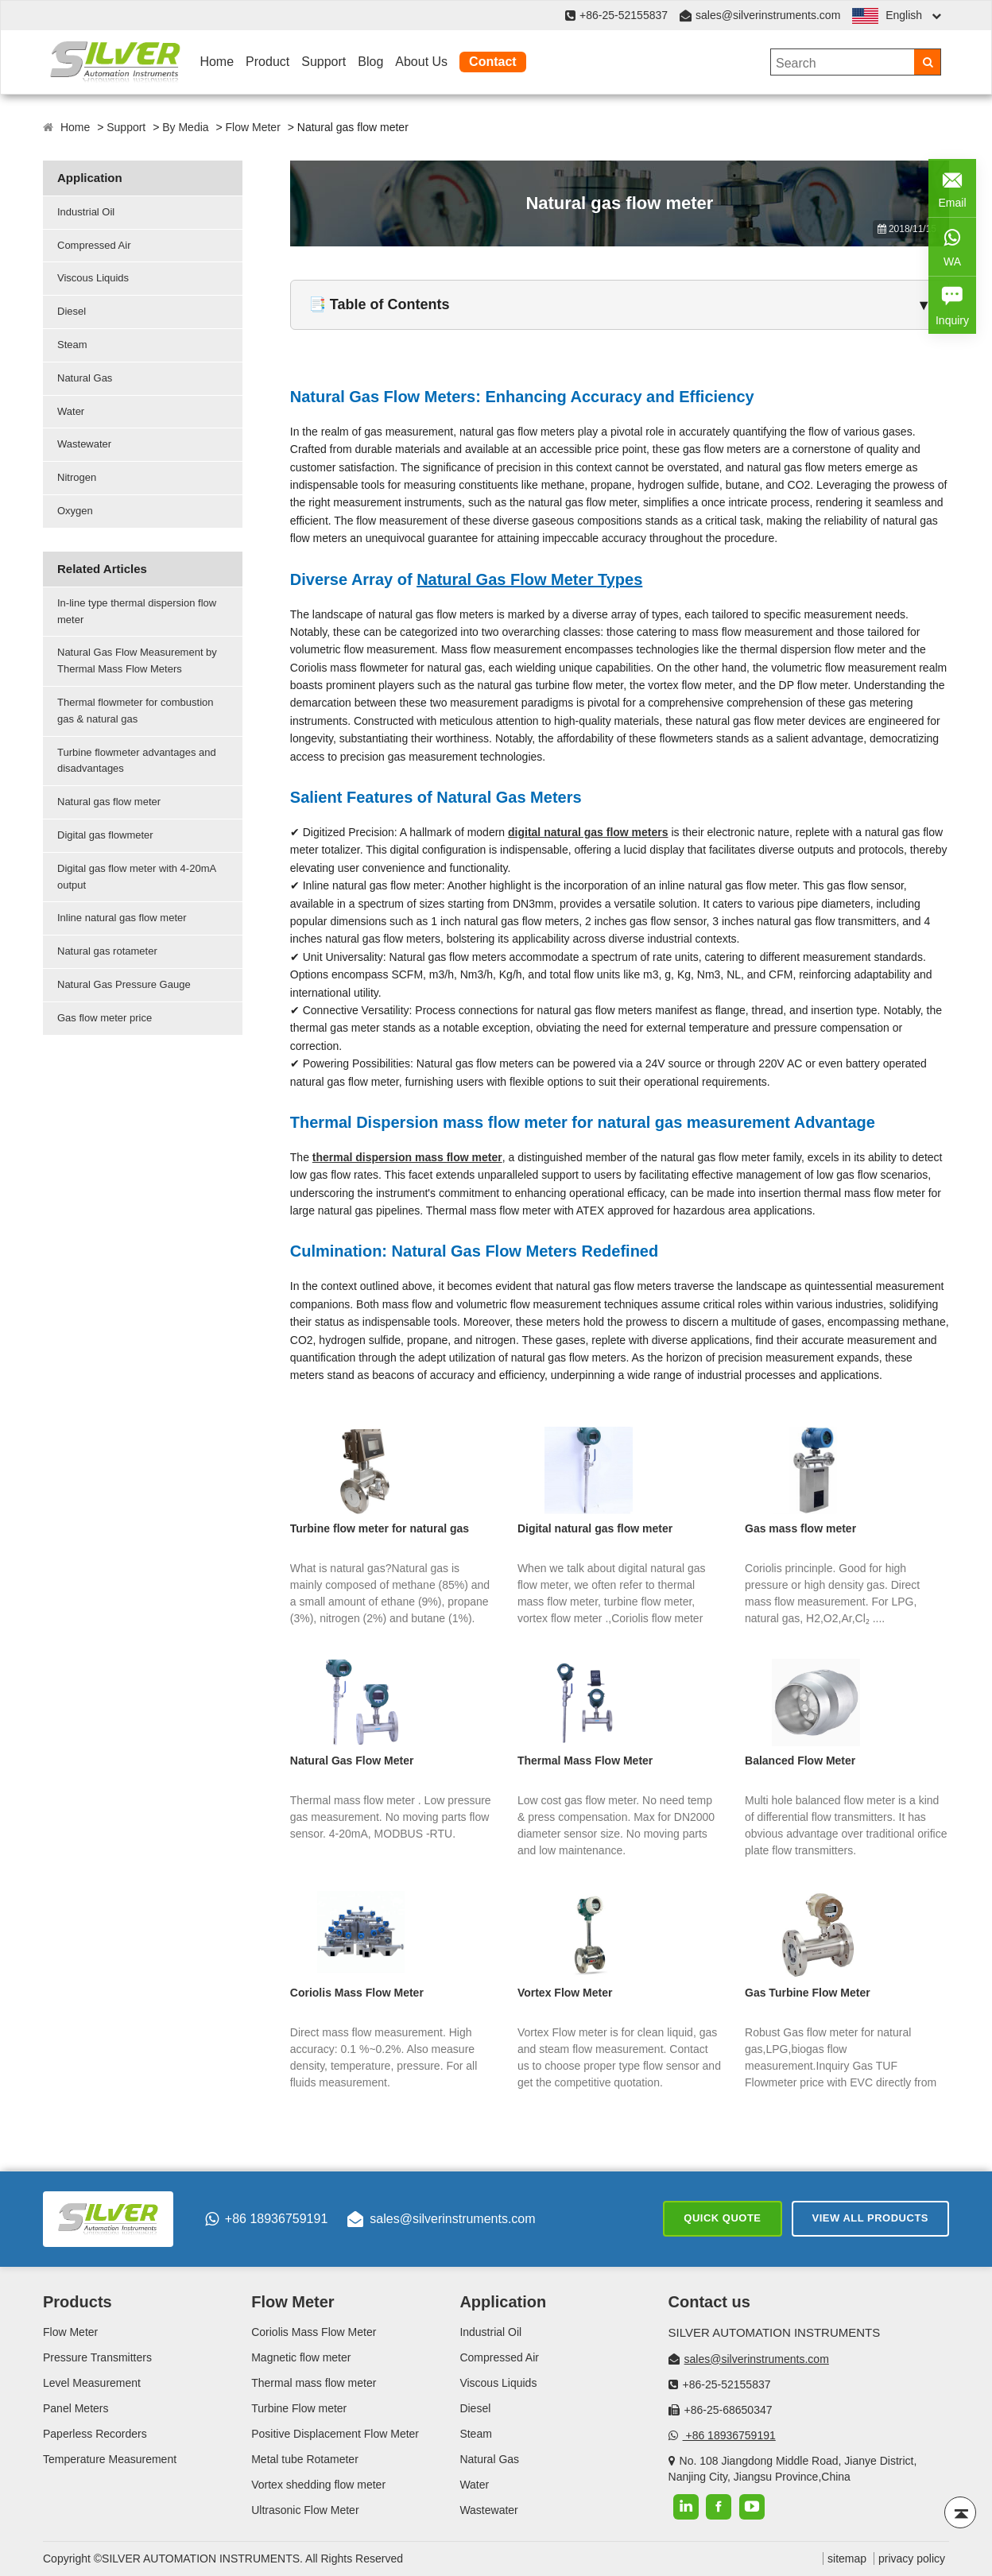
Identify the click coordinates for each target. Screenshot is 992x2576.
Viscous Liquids (93, 278)
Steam (72, 345)
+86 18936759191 (266, 2219)
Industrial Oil (85, 212)
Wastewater (84, 444)
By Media (185, 127)
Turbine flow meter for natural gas (379, 1528)
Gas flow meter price (104, 1018)
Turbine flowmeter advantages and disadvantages (136, 760)
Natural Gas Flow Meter (352, 1760)
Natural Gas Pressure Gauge (124, 984)
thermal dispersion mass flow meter (407, 1157)
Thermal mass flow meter (313, 2383)
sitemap (846, 2558)
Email (952, 186)
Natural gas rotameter (107, 951)
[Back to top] (960, 2512)
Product (267, 61)
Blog (370, 61)
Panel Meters (75, 2408)
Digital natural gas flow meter (594, 1528)
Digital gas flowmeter (105, 835)
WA (952, 245)
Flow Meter (253, 127)
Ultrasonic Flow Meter (304, 2510)
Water (70, 411)
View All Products (870, 2218)
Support (323, 61)
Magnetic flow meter (301, 2357)
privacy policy (911, 2558)
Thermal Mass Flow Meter (585, 1760)
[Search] (927, 62)
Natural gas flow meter (109, 802)
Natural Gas (84, 378)
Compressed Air (93, 245)
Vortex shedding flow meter (318, 2484)
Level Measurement (92, 2383)
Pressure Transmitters (97, 2357)
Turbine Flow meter (299, 2408)
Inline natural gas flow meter (122, 918)
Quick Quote (722, 2218)
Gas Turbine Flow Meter (807, 1992)
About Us (421, 61)
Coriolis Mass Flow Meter (357, 1992)
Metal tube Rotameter (304, 2459)
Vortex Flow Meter (565, 1992)
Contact (493, 61)
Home (217, 61)
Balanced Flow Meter (800, 1760)
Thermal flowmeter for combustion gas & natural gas (135, 710)
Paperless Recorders (95, 2433)
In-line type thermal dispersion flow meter (136, 611)
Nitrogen (76, 477)
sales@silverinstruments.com (768, 15)
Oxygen (75, 511)
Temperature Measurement (109, 2459)
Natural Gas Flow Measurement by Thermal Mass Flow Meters (137, 660)
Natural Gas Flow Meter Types (529, 579)
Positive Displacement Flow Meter (335, 2433)
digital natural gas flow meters (588, 832)
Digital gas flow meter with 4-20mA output (136, 876)
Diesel (71, 311)
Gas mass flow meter (800, 1528)
